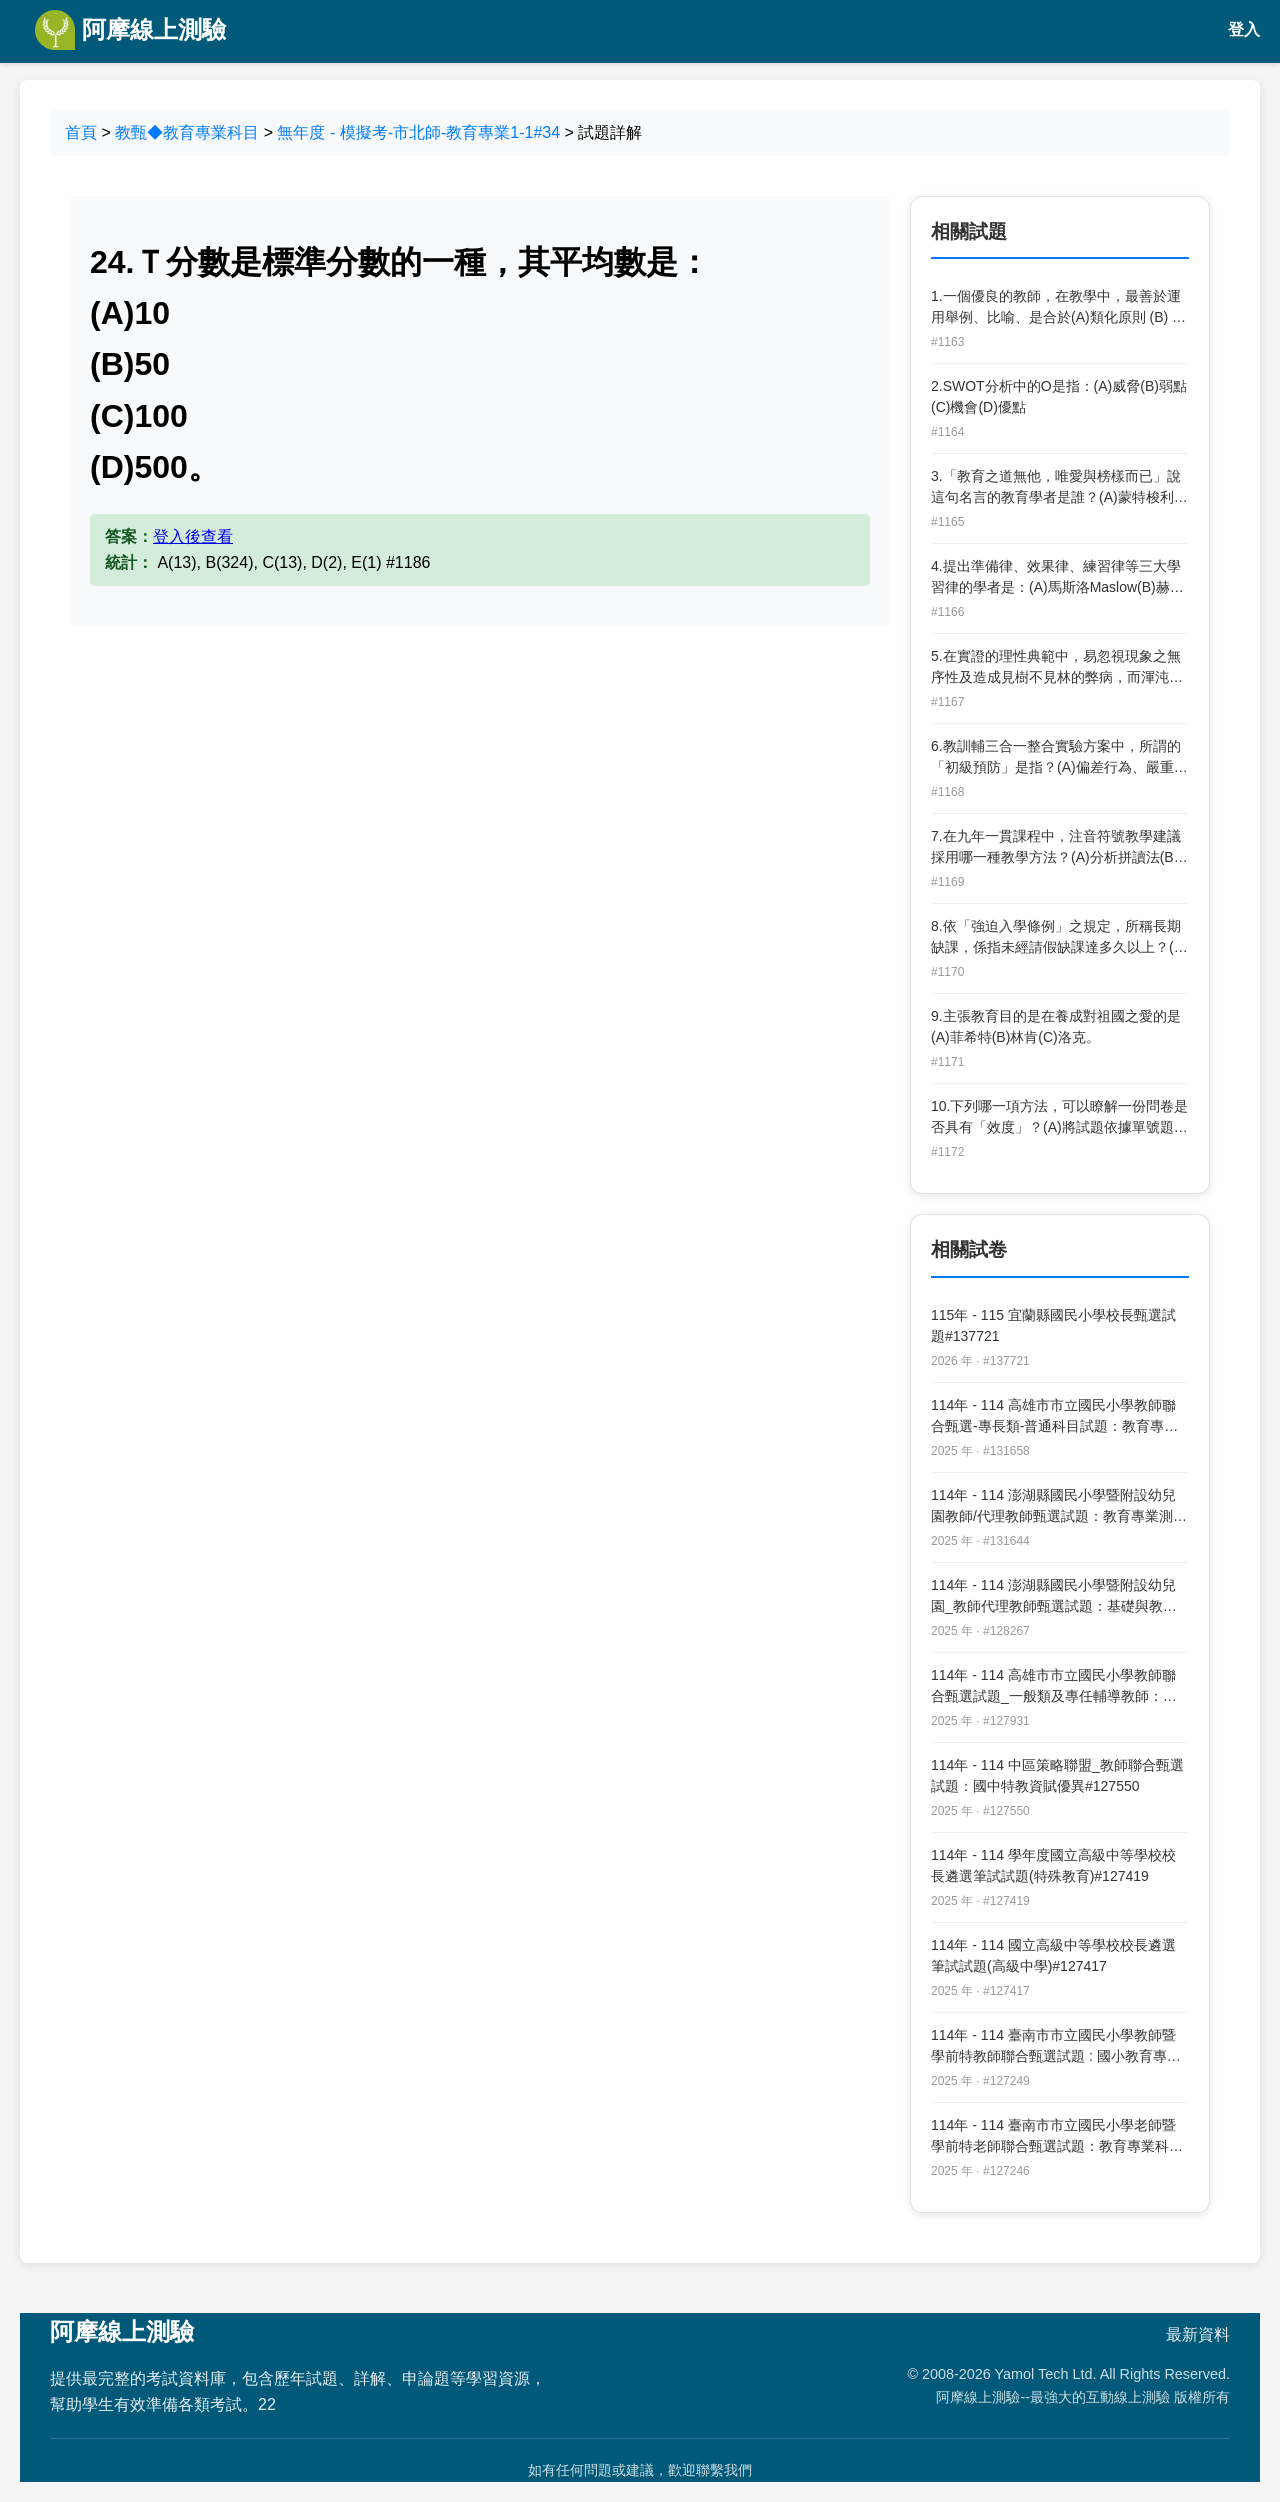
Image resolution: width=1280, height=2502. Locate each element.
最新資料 (1198, 2334)
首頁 (81, 132)
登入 (1244, 29)
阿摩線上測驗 (130, 30)
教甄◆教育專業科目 (187, 132)
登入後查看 (193, 536)
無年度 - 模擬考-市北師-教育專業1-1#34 (418, 132)
